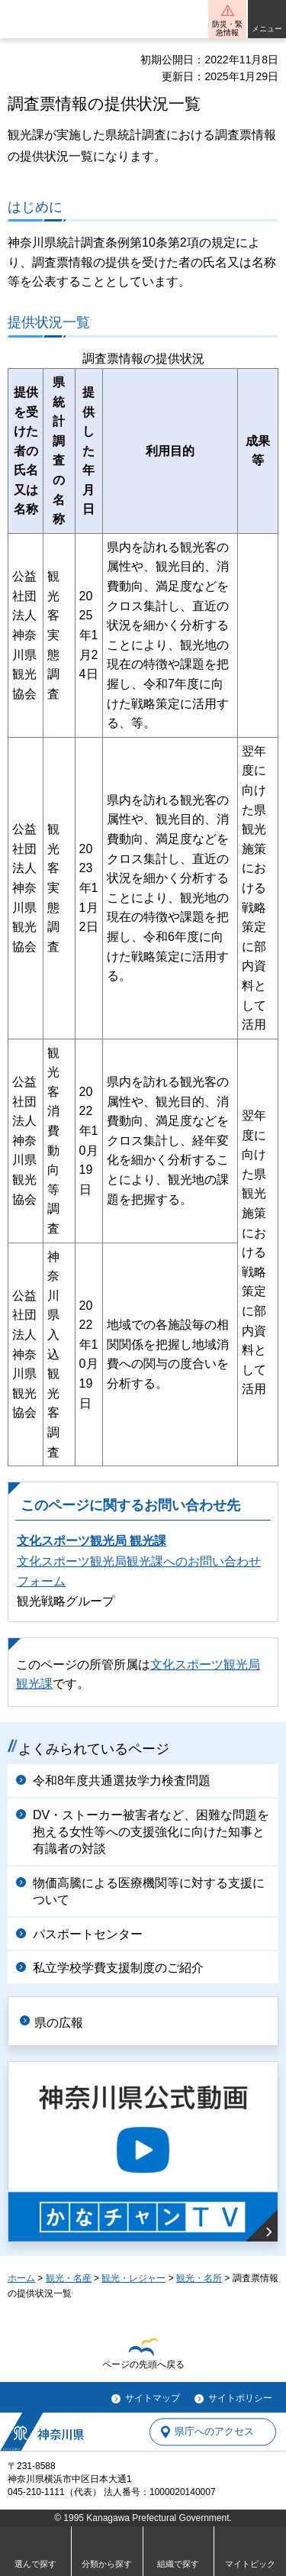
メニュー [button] (267, 28)
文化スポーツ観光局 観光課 (91, 1540)
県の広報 (58, 2022)
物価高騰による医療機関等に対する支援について (149, 1891)
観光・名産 (69, 2278)
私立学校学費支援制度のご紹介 (118, 1967)
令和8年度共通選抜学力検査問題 (121, 1780)
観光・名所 (199, 2278)
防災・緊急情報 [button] (227, 28)
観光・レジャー (133, 2278)
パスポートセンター (88, 1934)
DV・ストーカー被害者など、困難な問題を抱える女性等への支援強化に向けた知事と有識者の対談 (151, 1832)
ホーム (21, 2278)
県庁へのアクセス (214, 2432)
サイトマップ (152, 2398)
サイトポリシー (240, 2398)
